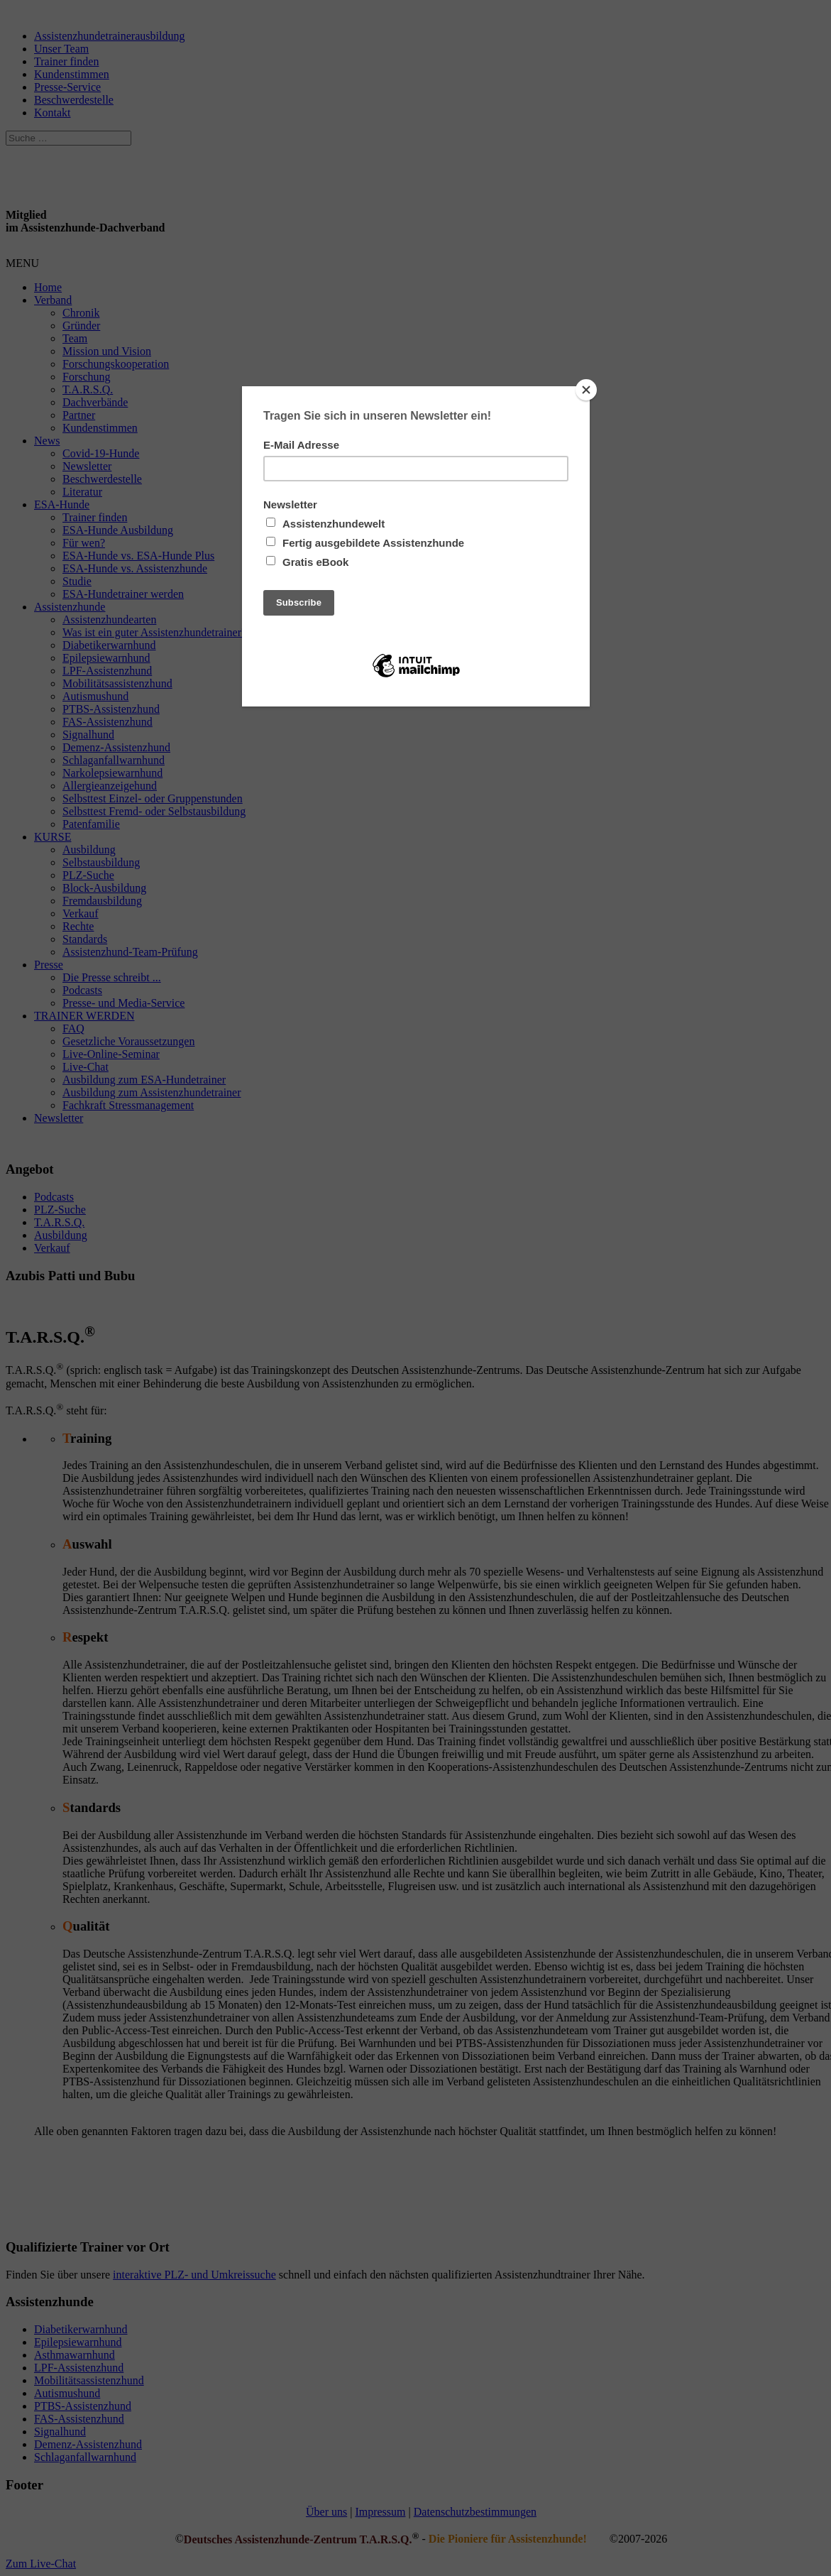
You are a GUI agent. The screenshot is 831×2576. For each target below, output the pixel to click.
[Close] (586, 389)
